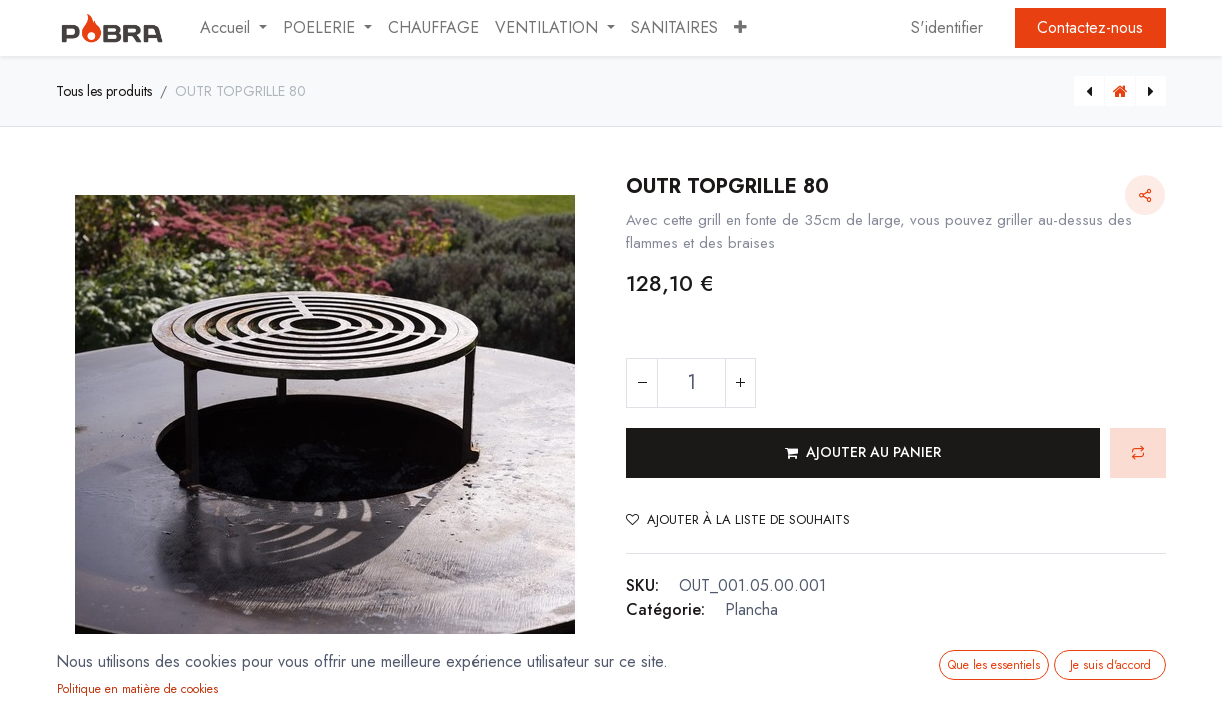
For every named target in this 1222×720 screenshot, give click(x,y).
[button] (740, 28)
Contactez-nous (1090, 27)
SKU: (642, 585)
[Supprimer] (642, 383)
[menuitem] (433, 28)
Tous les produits (104, 91)
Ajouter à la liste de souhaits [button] (738, 519)
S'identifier (947, 27)
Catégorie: (665, 609)
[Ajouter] (740, 383)
